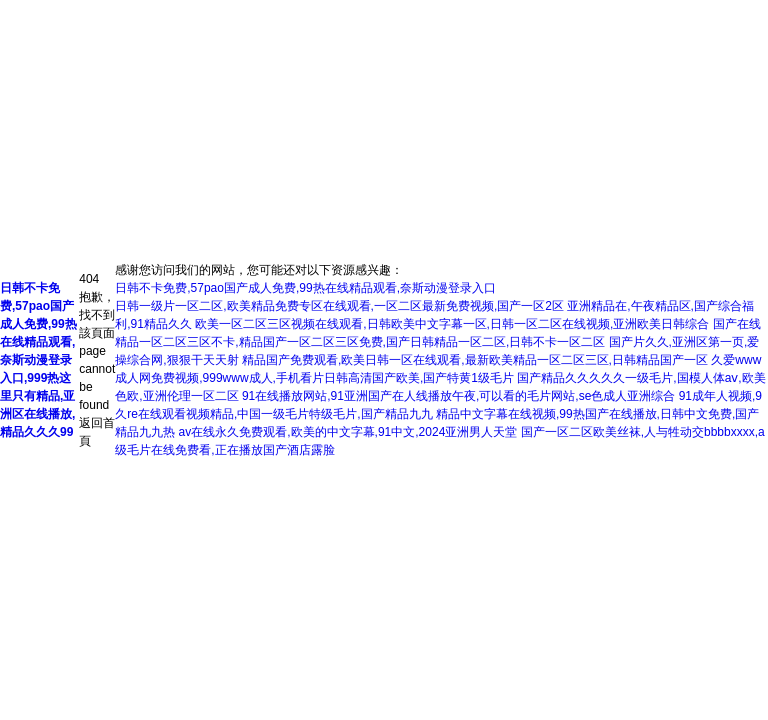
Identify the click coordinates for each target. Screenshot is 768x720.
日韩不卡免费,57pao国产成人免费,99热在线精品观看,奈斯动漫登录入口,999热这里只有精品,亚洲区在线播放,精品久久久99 (38, 360)
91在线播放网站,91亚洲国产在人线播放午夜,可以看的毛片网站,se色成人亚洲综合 (458, 396)
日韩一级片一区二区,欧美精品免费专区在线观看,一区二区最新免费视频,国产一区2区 (339, 306)
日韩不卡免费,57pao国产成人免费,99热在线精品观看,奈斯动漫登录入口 (305, 288)
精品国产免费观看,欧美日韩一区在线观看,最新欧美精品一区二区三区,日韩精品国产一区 (475, 360)
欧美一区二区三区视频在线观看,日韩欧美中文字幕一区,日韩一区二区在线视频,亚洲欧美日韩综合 (452, 324)
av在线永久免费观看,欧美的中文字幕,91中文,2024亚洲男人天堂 (348, 432)
